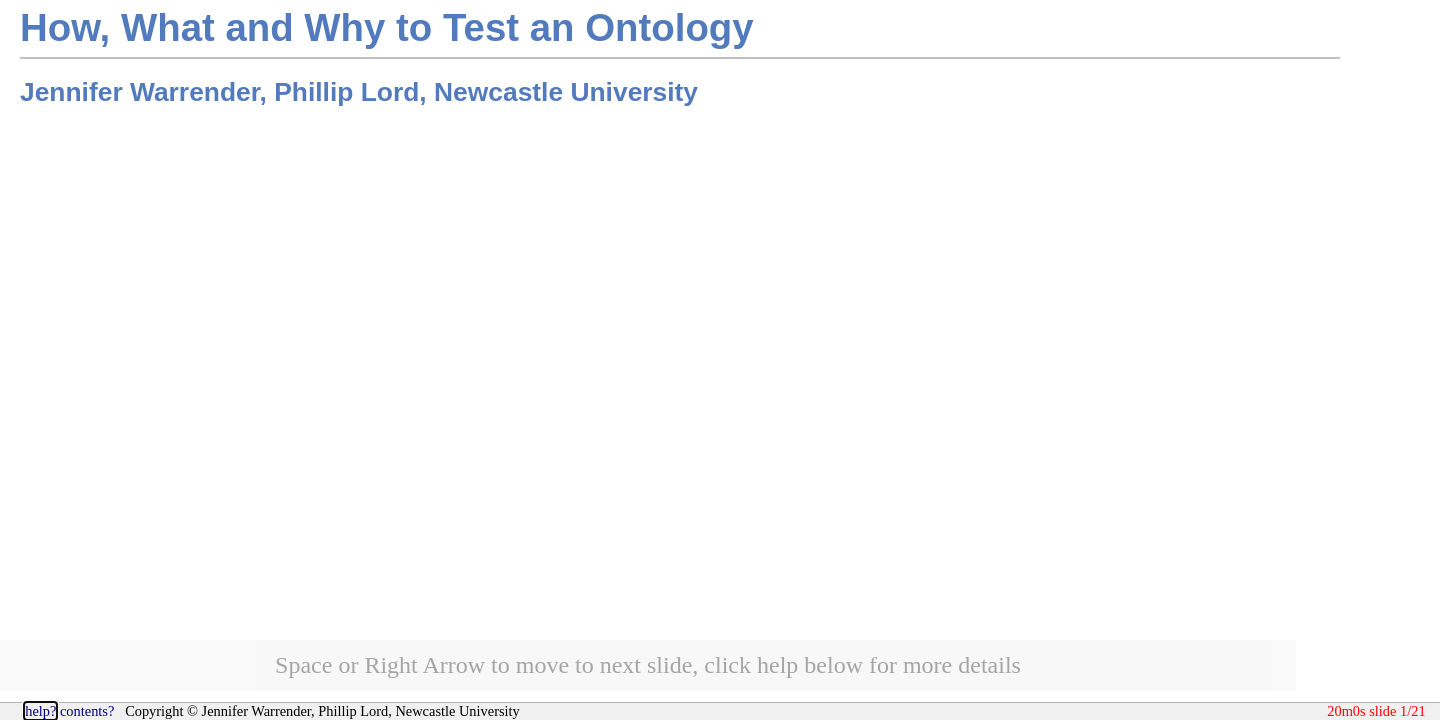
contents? (87, 711)
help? (40, 711)
